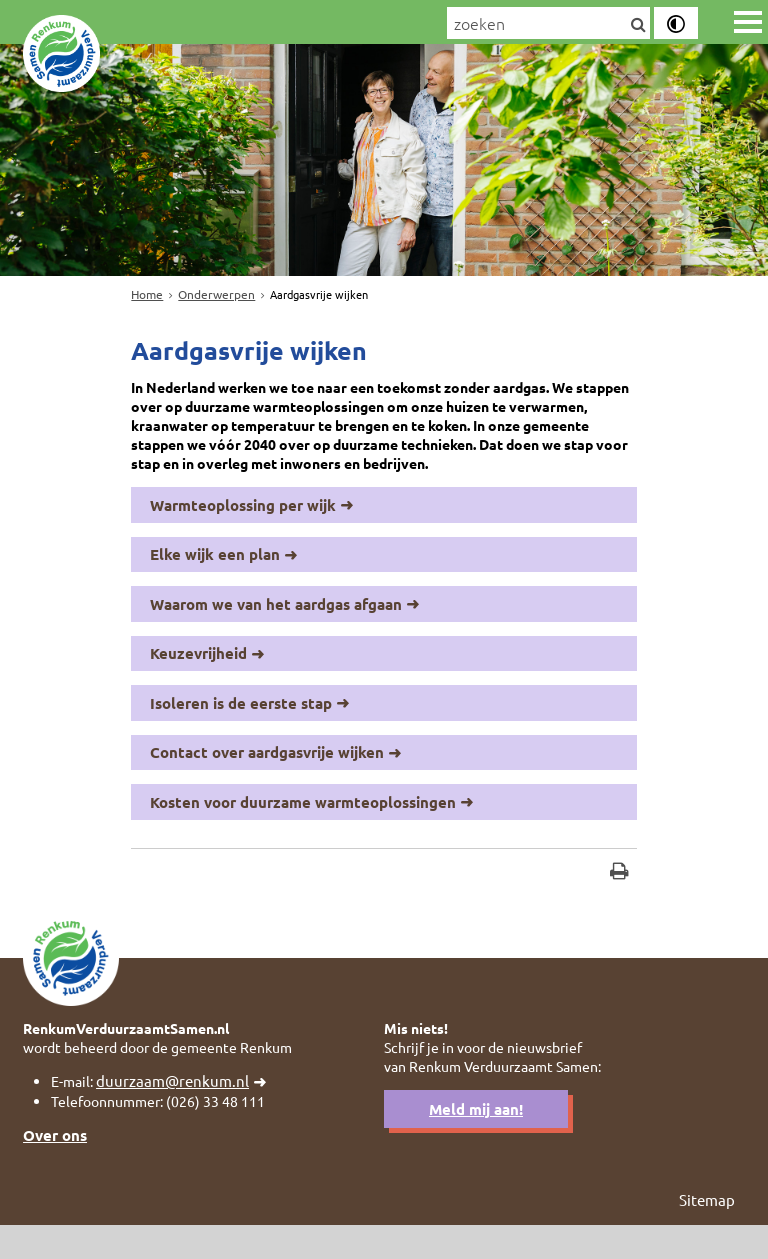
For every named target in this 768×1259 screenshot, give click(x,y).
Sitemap (707, 1233)
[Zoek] (637, 25)
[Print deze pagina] (619, 893)
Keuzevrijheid (198, 669)
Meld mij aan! (476, 1141)
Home (147, 294)
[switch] (676, 23)
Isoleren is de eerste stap (241, 719)
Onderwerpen (216, 294)
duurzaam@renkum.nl (178, 1111)
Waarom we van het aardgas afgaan (276, 618)
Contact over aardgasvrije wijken (267, 770)
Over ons (55, 1168)
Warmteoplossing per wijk (243, 517)
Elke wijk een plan (215, 568)
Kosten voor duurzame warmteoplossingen (303, 820)
